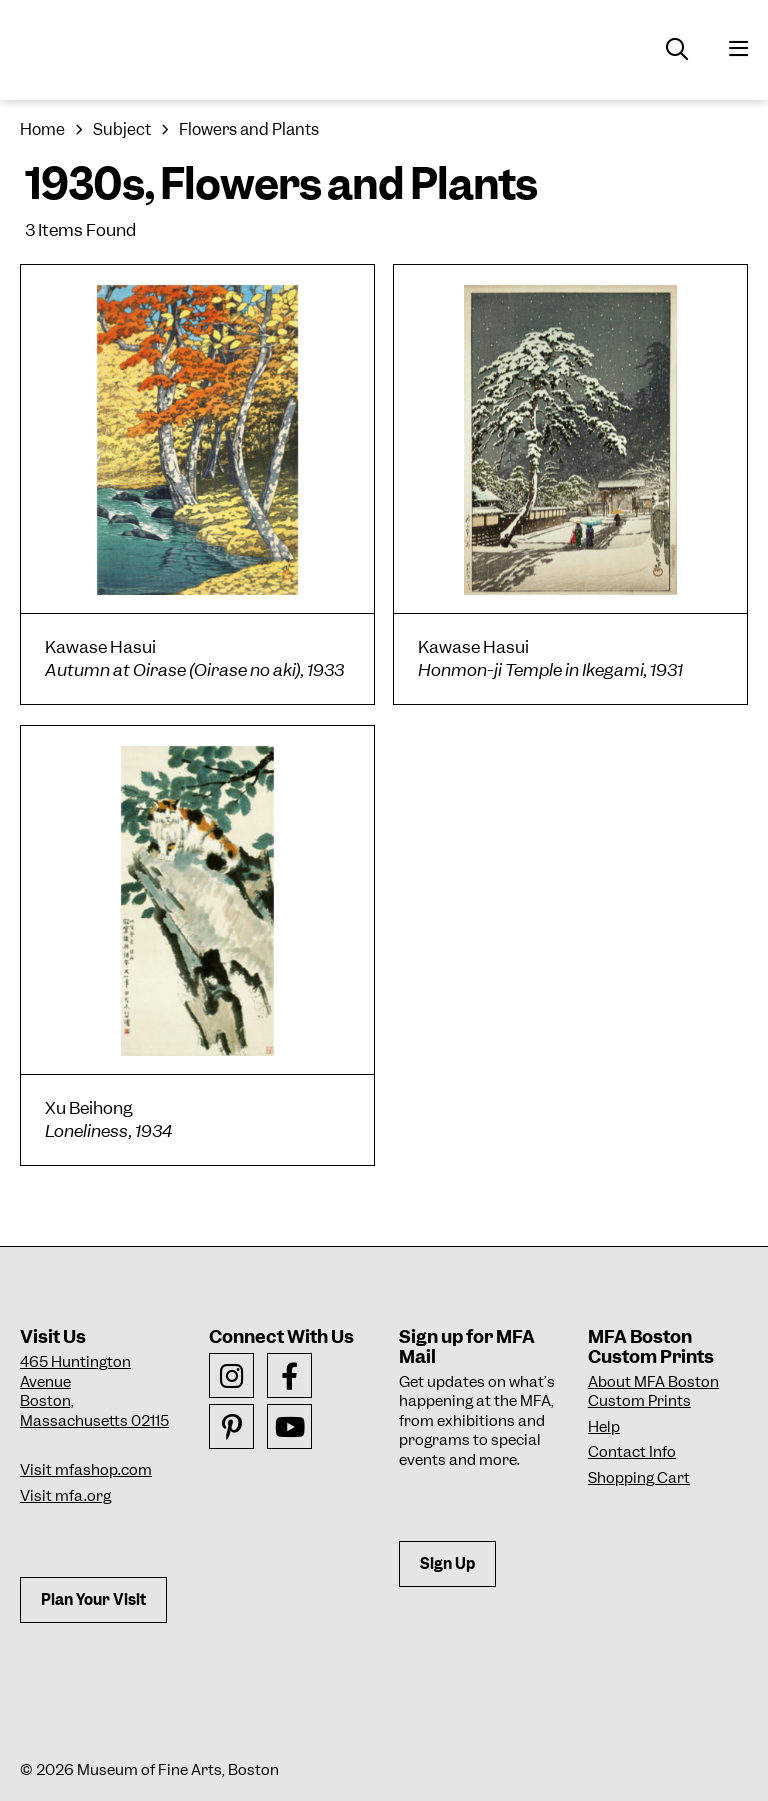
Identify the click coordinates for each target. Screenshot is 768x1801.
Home (42, 129)
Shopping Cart (639, 1478)
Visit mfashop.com (86, 1470)
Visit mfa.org (65, 1496)
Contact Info (632, 1452)
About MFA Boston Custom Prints (653, 1392)
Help (604, 1427)
